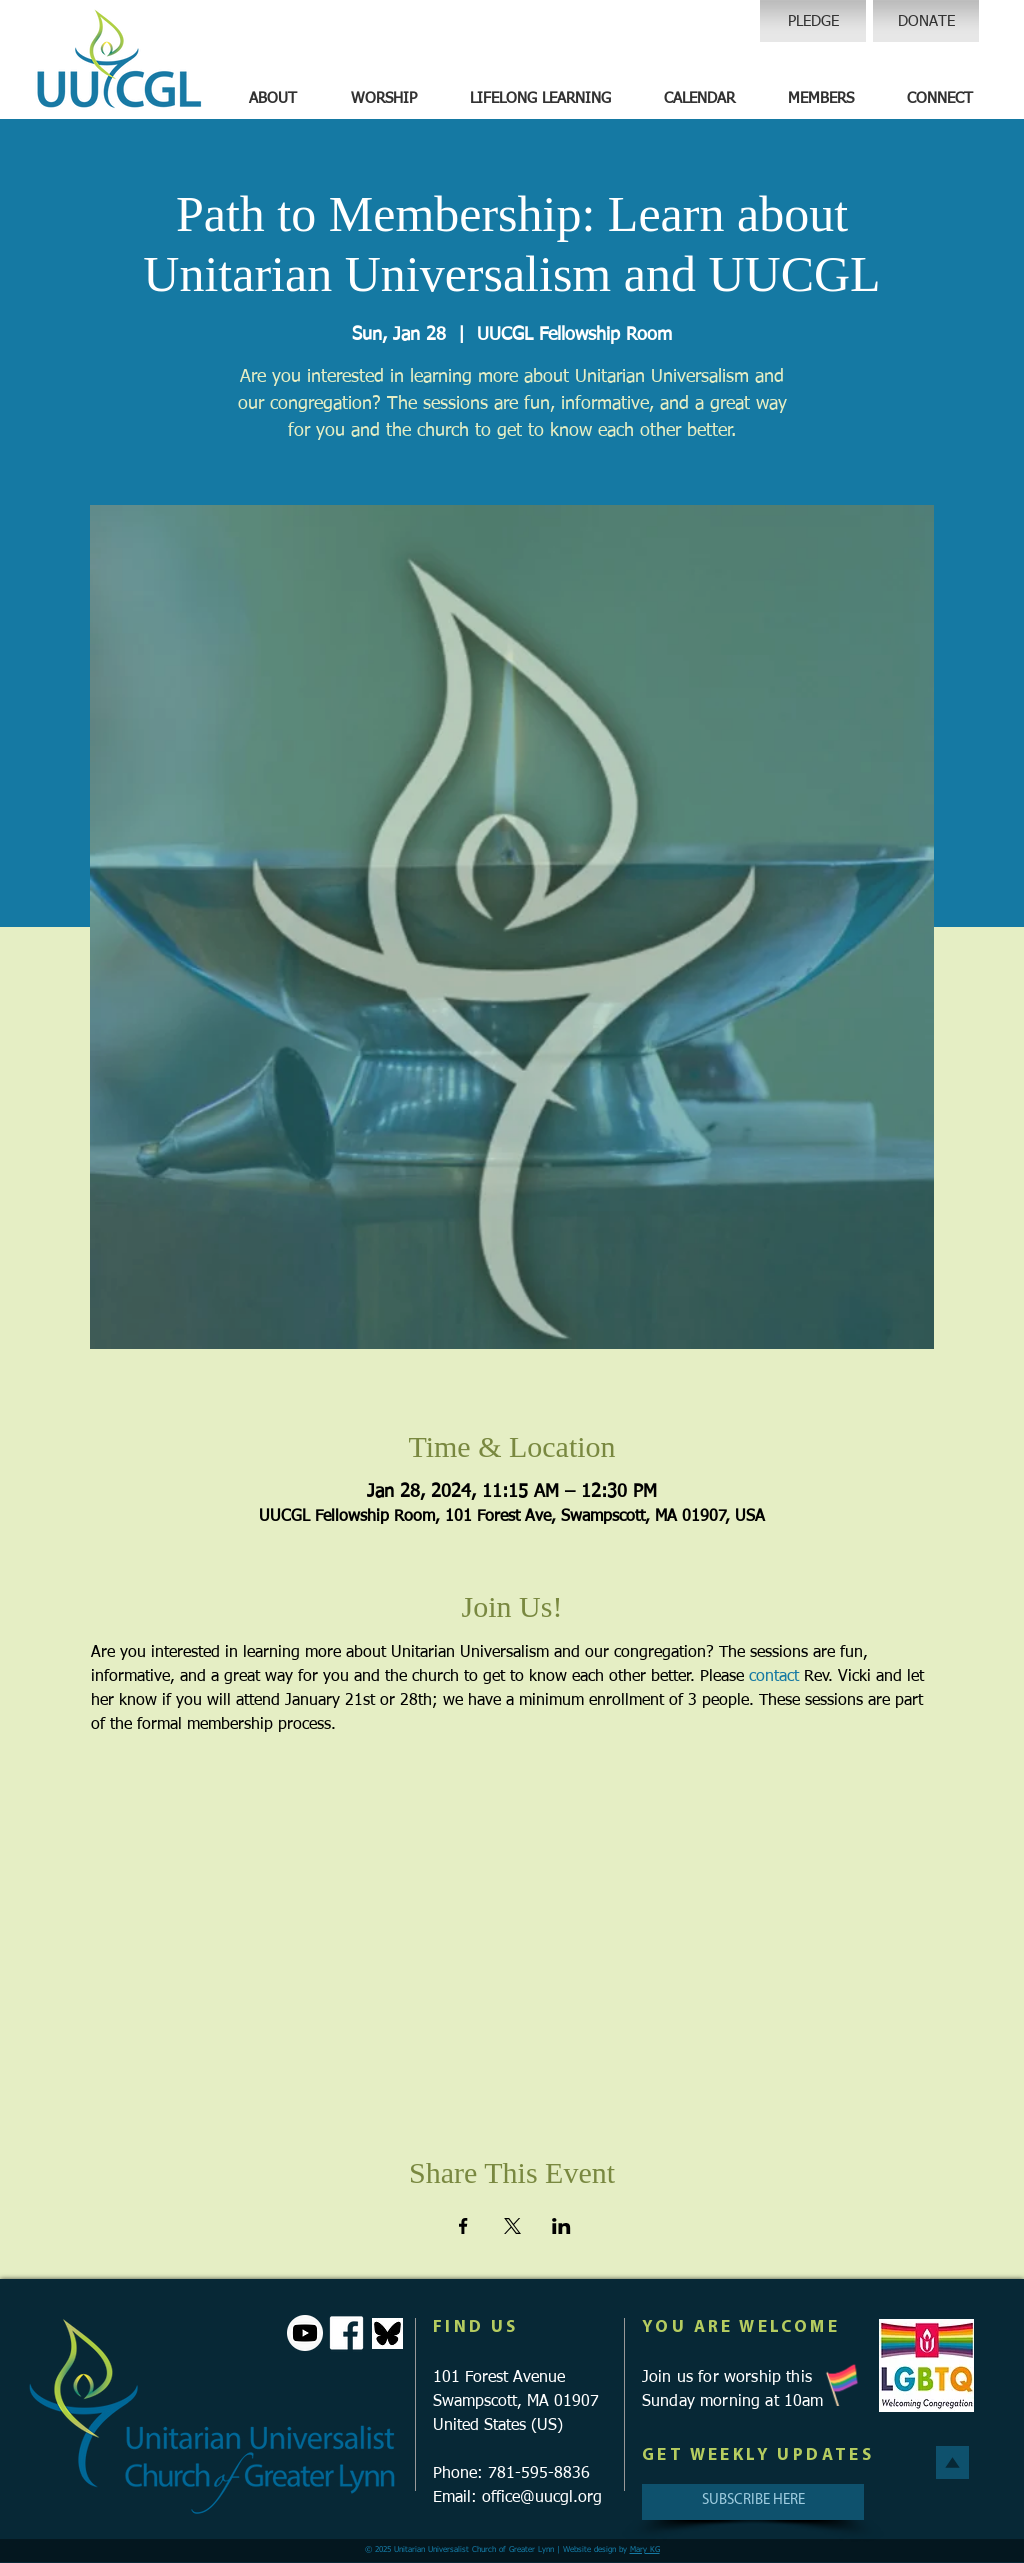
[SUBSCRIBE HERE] (753, 2502)
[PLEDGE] (813, 21)
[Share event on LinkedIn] (561, 2226)
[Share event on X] (512, 2226)
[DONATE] (926, 21)
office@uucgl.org (542, 2498)
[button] (273, 99)
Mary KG (645, 2550)
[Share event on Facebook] (463, 2226)
